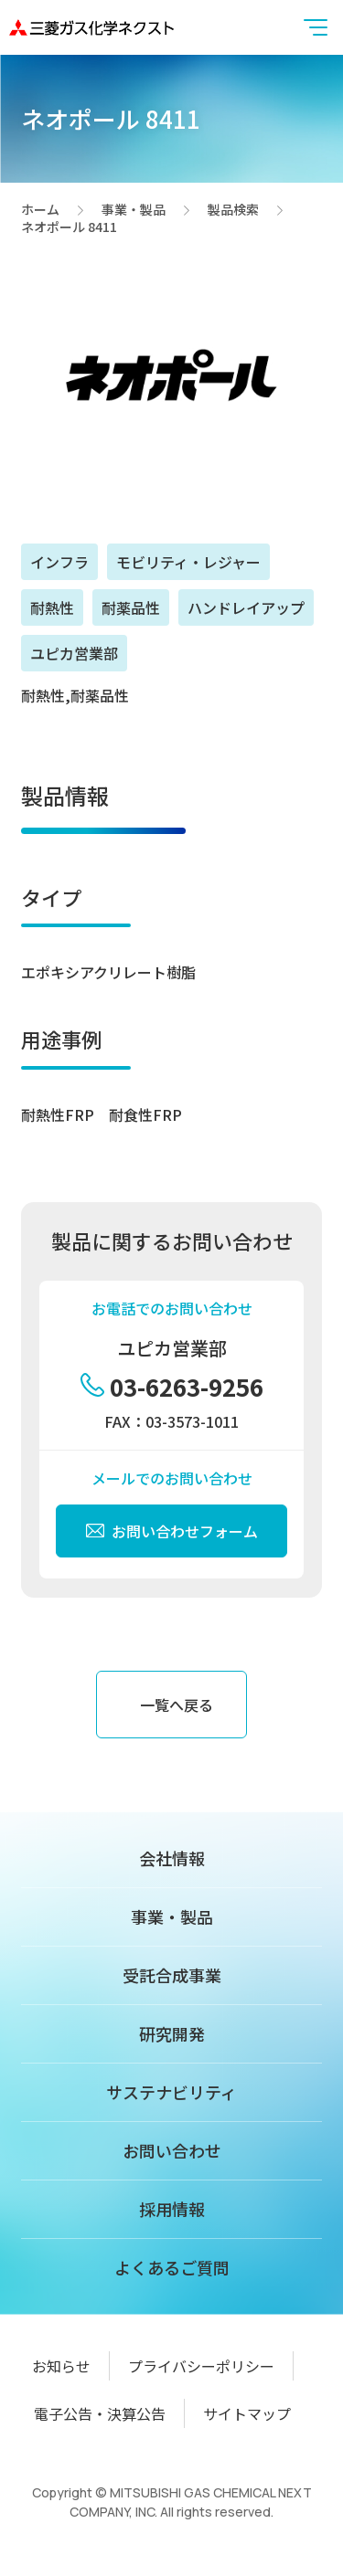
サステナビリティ (171, 2092)
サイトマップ (247, 2413)
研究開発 (172, 2033)
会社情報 (172, 1858)
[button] (315, 27)
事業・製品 (134, 210)
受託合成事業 (172, 1975)
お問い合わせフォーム (172, 1531)
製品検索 (233, 210)
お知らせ (61, 2366)
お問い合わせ (172, 2150)
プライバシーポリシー (201, 2366)
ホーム (40, 210)
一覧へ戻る (176, 1705)
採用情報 (172, 2209)
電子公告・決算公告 (100, 2413)
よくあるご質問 (172, 2267)
